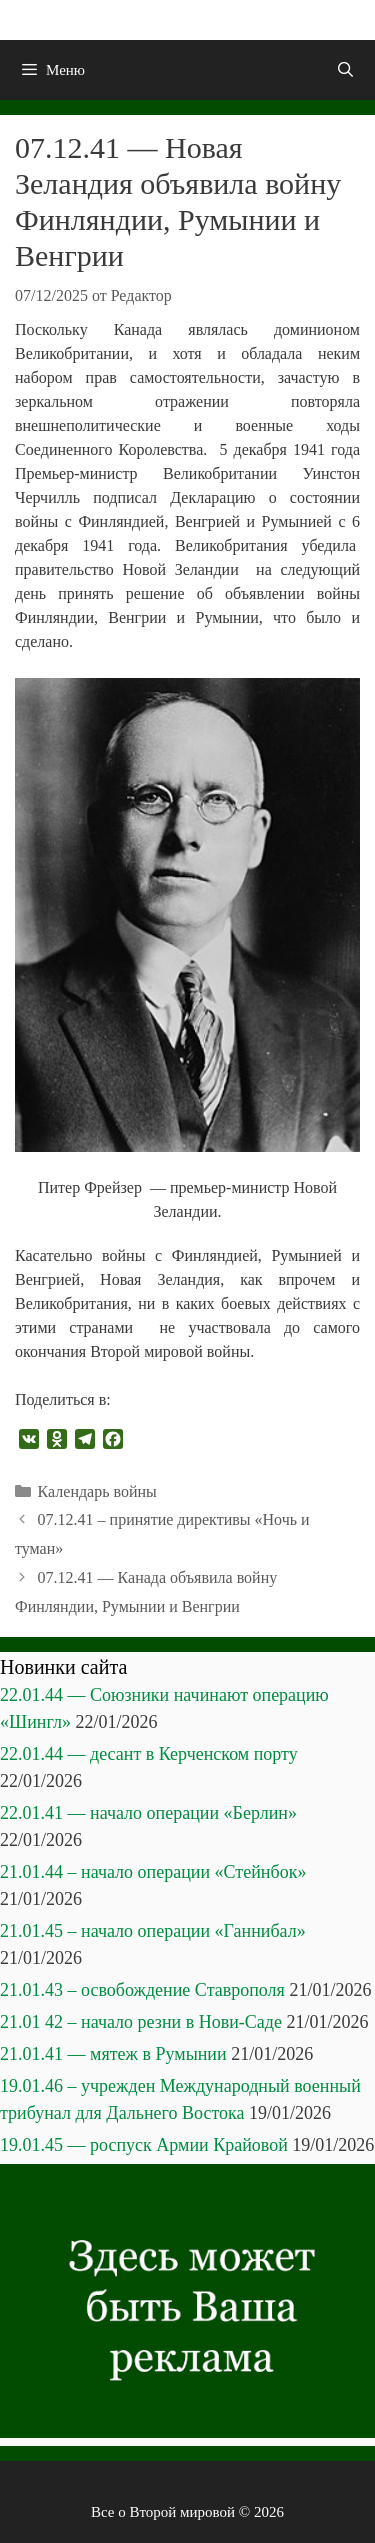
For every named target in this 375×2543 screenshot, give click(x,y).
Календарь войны (97, 1491)
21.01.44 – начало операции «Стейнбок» (153, 1872)
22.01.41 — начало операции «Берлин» (148, 1813)
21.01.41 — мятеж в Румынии (113, 2054)
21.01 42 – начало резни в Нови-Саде (141, 2022)
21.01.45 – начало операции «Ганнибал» (153, 1931)
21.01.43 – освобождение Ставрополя (142, 1990)
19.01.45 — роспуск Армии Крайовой (144, 2145)
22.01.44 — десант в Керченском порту (149, 1754)
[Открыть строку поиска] (345, 70)
